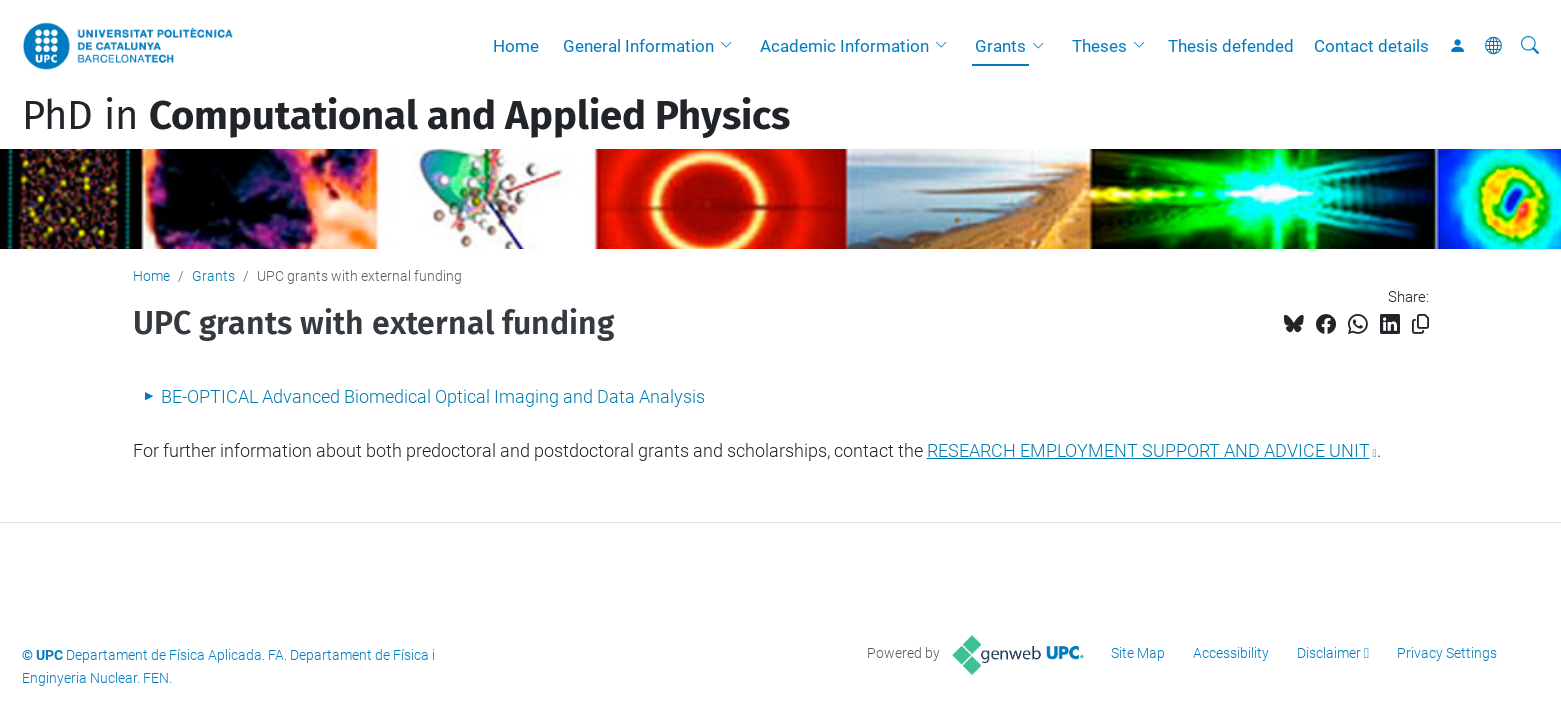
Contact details (1371, 46)
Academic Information (844, 46)
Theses (1099, 46)
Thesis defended (1231, 46)
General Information (638, 46)
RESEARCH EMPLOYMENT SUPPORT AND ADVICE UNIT (1148, 450)
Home (516, 46)
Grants (1000, 46)
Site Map (1138, 653)
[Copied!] (1420, 324)
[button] (731, 46)
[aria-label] (1530, 46)
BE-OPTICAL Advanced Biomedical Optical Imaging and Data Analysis (433, 396)
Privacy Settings (1447, 653)
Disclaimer (1329, 653)
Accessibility (1231, 653)
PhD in (406, 116)
